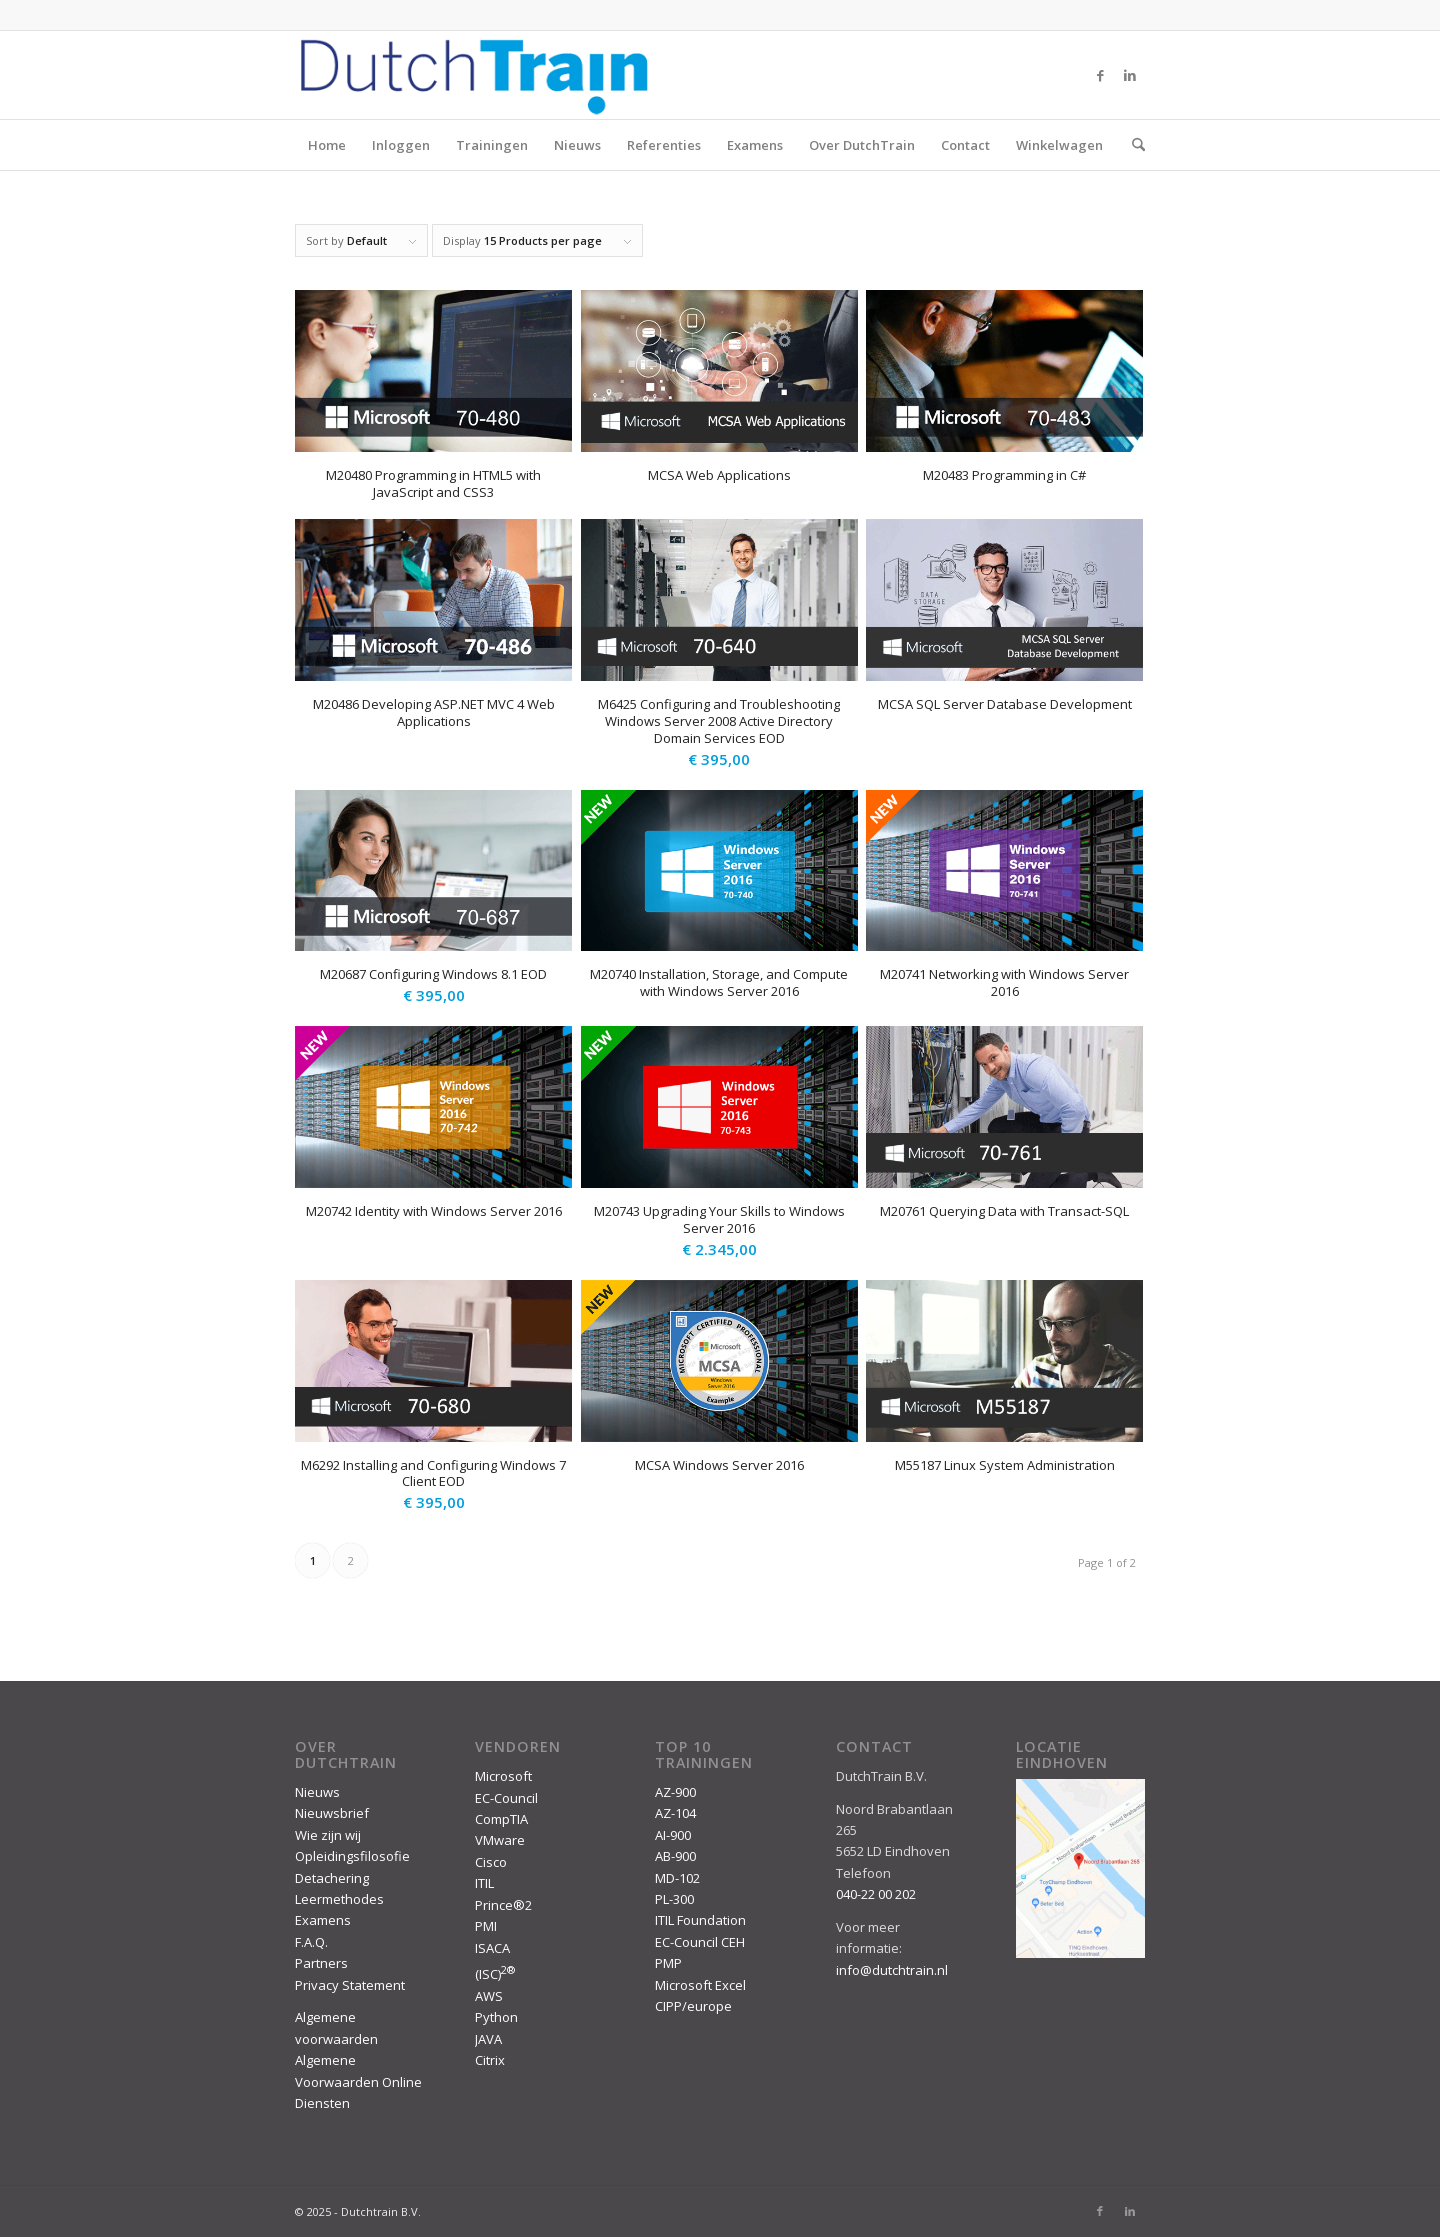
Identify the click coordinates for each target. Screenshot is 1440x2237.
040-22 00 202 (876, 1894)
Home (327, 145)
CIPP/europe (693, 2006)
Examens (755, 145)
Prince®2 (503, 1905)
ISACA (492, 1948)
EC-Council (506, 1798)
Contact (965, 145)
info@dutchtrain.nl (892, 1970)
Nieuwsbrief (332, 1813)
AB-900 (675, 1856)
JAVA (488, 2039)
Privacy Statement (350, 1985)
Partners (321, 1963)
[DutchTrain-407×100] (474, 75)
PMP (668, 1963)
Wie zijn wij (328, 1835)
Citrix (490, 2060)
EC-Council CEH (700, 1942)
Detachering (332, 1878)
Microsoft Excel (700, 1985)
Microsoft (503, 1776)
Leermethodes (339, 1899)
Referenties (664, 145)
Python (496, 2017)
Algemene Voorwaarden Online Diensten (358, 2081)
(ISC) (495, 1974)
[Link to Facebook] (1100, 75)
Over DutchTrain (862, 145)
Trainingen (492, 145)
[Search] (1132, 145)
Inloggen (401, 145)
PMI (486, 1926)
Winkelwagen (1059, 145)
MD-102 (677, 1878)
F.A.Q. (311, 1942)
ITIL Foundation (700, 1920)
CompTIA (501, 1819)
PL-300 (674, 1899)
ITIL (484, 1883)
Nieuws (577, 145)
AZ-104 (675, 1813)
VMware (500, 1840)
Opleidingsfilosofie (352, 1856)
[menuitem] (1132, 145)
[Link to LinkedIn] (1130, 75)
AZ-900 (675, 1792)
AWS (489, 1996)
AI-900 (673, 1835)
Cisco (491, 1862)
